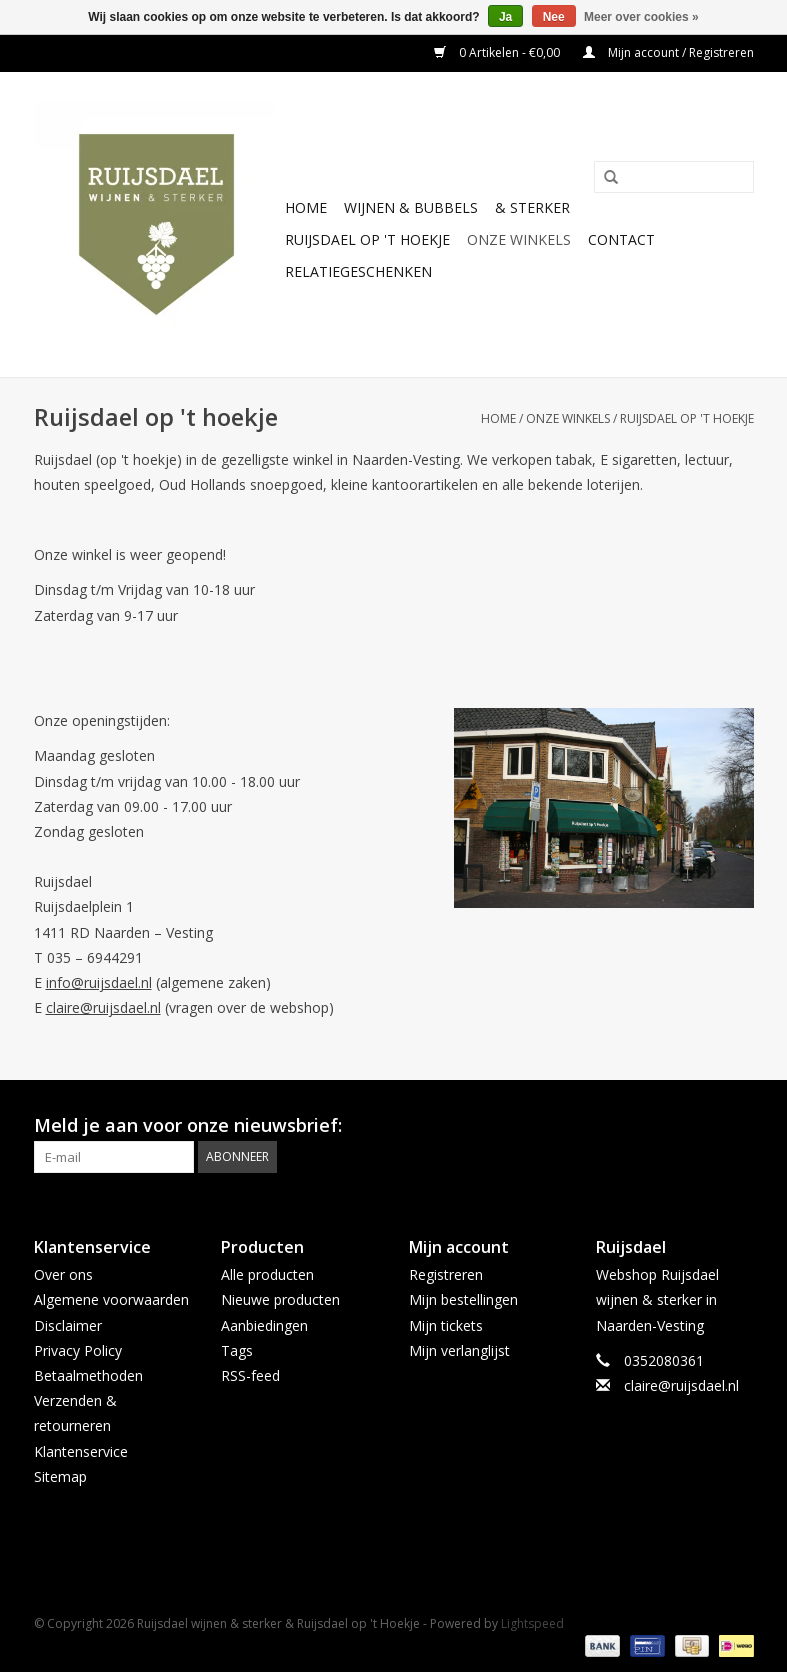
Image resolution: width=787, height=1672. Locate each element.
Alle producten (267, 1274)
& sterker (532, 207)
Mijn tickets (446, 1325)
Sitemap (60, 1476)
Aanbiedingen (264, 1325)
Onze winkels (519, 239)
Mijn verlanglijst (459, 1350)
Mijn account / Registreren (668, 52)
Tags (237, 1350)
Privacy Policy (78, 1350)
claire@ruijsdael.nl (103, 1007)
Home (306, 207)
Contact (621, 239)
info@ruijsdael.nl (99, 982)
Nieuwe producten (280, 1299)
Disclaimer (68, 1325)
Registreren (446, 1274)
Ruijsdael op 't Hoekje (367, 239)
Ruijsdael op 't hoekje (687, 418)
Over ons (63, 1274)
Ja (505, 17)
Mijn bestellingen (463, 1299)
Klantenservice (81, 1451)
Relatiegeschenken (358, 271)
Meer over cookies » (641, 17)
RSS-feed (250, 1375)
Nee (554, 17)
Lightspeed (532, 1623)
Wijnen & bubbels (411, 207)
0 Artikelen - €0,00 (498, 52)
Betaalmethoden (88, 1375)
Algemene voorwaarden (111, 1299)
